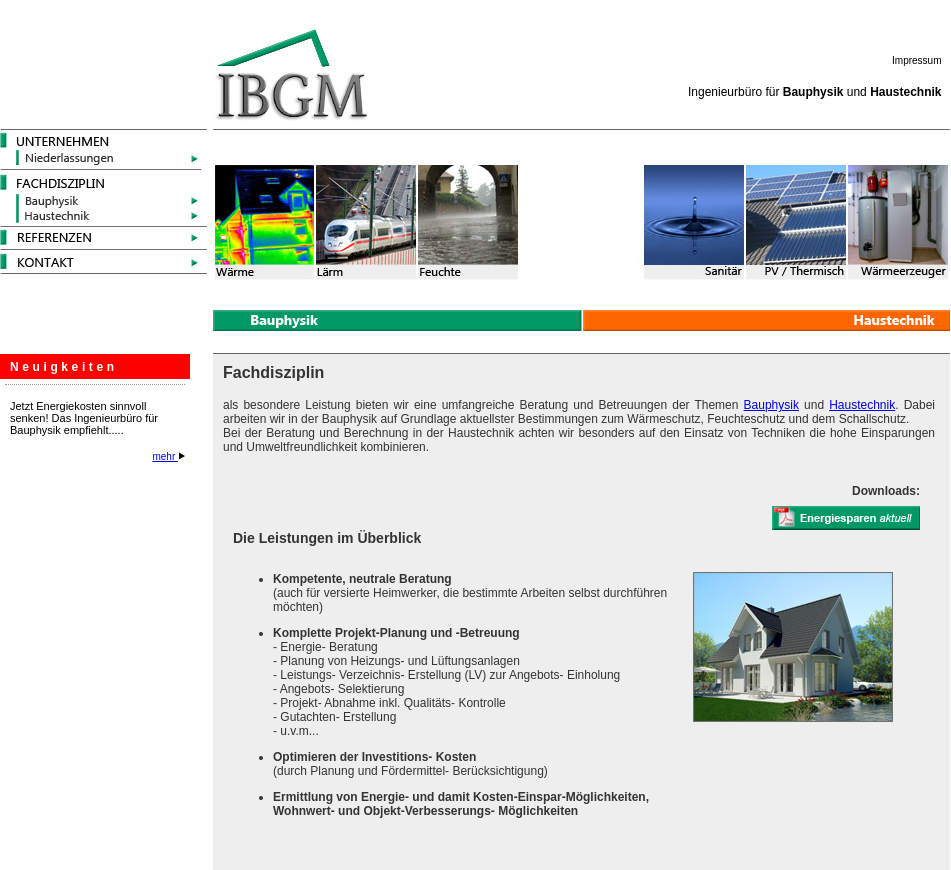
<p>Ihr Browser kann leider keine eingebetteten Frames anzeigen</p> (100, 554)
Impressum (916, 60)
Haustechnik (862, 405)
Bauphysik (771, 405)
